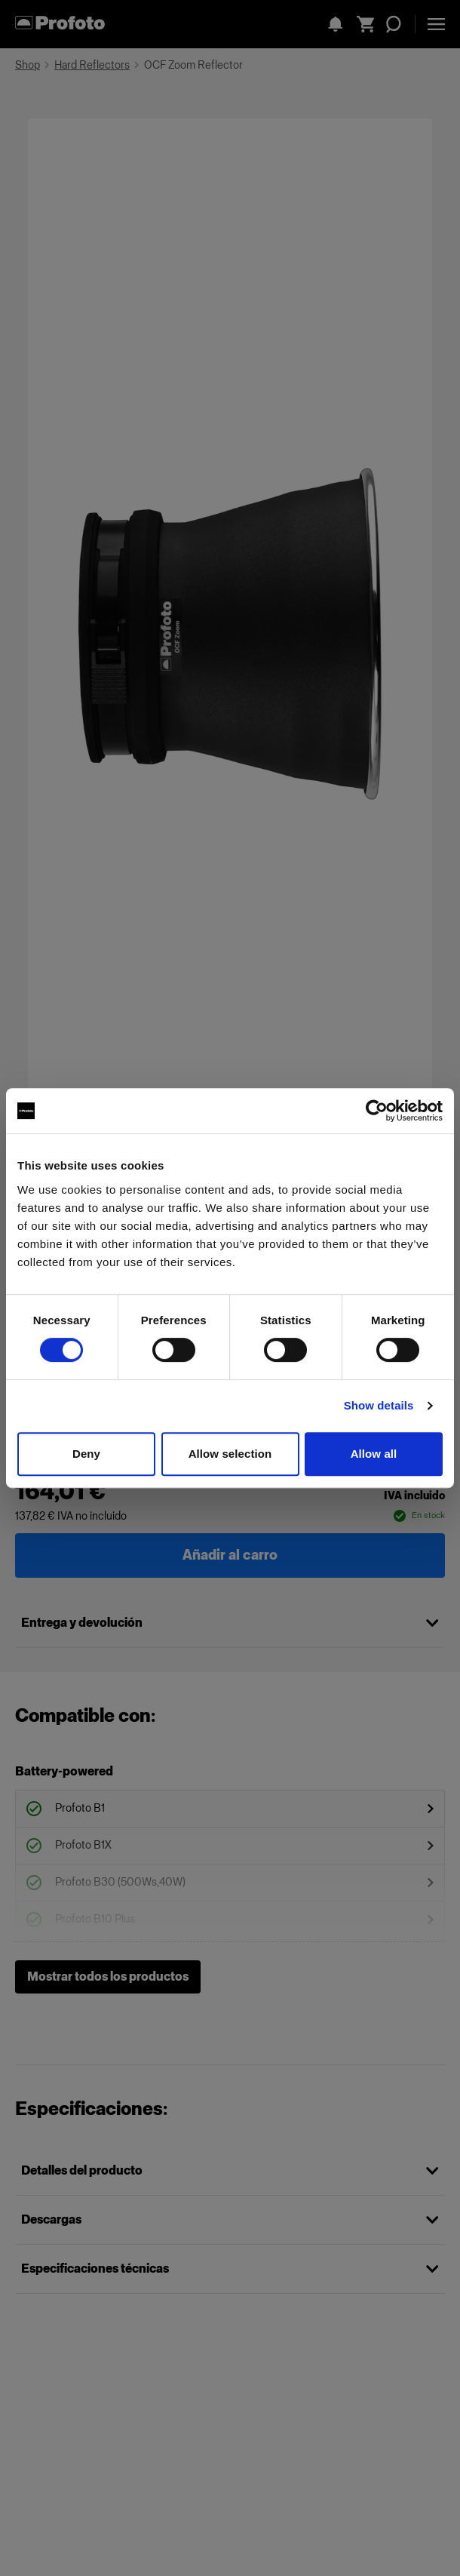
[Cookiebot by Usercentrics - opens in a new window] (377, 1110)
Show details (379, 1405)
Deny (86, 1453)
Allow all (374, 1453)
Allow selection (230, 1453)
